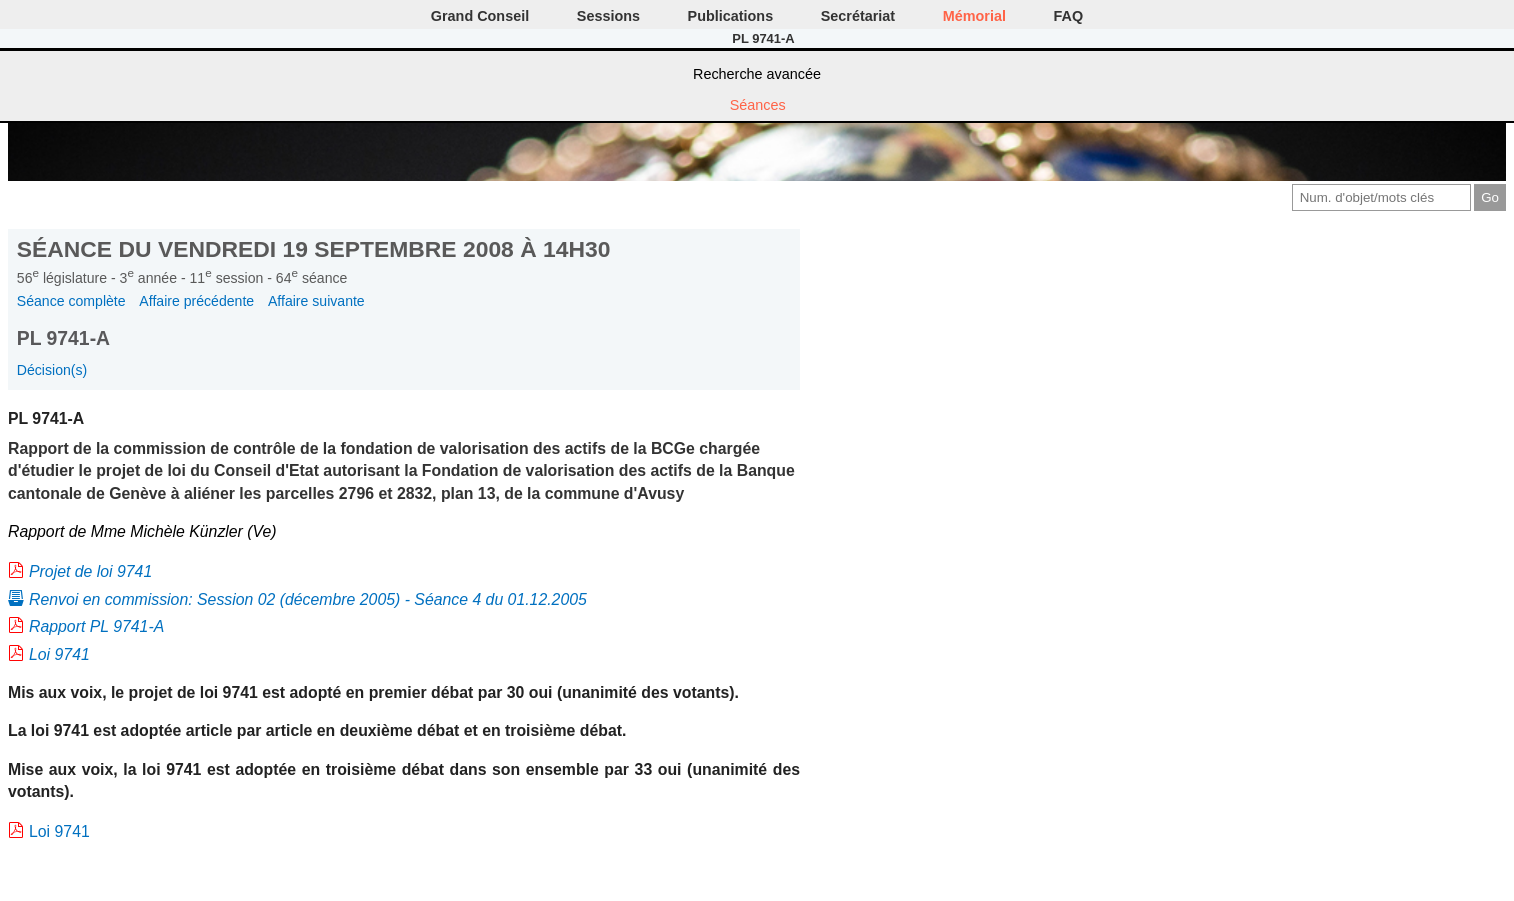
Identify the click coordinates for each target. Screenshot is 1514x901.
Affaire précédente (196, 301)
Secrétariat (858, 16)
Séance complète (71, 301)
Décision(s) (52, 370)
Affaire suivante (316, 301)
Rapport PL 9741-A (96, 626)
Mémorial (974, 16)
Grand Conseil (480, 16)
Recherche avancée (757, 74)
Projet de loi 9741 (90, 571)
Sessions (608, 16)
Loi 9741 (59, 654)
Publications (731, 16)
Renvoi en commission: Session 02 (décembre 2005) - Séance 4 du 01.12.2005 (308, 599)
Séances (758, 105)
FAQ (1069, 16)
